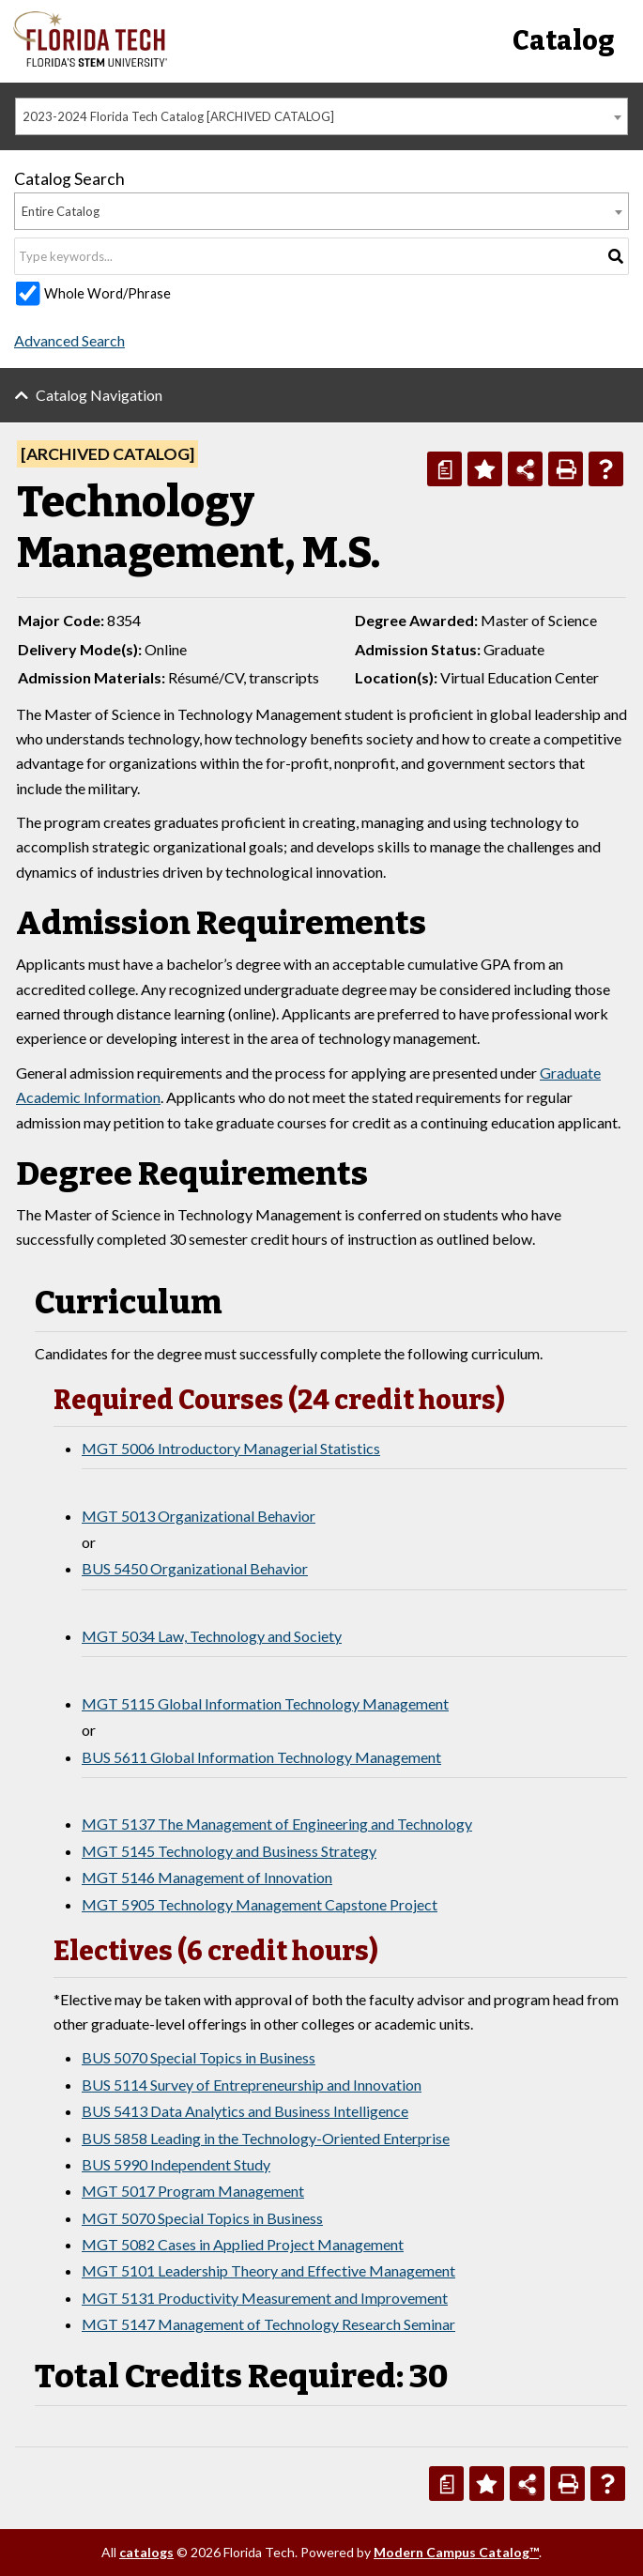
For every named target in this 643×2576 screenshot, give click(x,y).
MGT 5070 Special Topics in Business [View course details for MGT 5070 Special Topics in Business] (202, 2218)
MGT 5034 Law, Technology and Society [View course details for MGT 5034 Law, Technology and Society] (212, 1636)
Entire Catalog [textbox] (61, 211)
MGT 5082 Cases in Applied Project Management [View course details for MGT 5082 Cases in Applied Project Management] (243, 2244)
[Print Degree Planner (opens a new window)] (444, 469)
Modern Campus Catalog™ (456, 2552)
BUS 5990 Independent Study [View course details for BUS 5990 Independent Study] (176, 2164)
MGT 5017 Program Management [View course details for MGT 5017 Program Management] (193, 2191)
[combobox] (321, 116)
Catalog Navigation (99, 395)
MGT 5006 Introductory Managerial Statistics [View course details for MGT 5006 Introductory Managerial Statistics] (231, 1448)
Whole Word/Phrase (107, 293)
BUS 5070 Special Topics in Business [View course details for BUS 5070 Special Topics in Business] (198, 2057)
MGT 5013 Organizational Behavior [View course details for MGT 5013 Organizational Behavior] (198, 1516)
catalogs (146, 2552)
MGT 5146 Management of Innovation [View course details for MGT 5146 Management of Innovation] (207, 1877)
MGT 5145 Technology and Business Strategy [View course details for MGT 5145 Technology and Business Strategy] (229, 1851)
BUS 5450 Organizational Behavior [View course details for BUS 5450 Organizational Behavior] (195, 1568)
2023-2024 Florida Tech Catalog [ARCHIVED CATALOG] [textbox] (178, 116)
